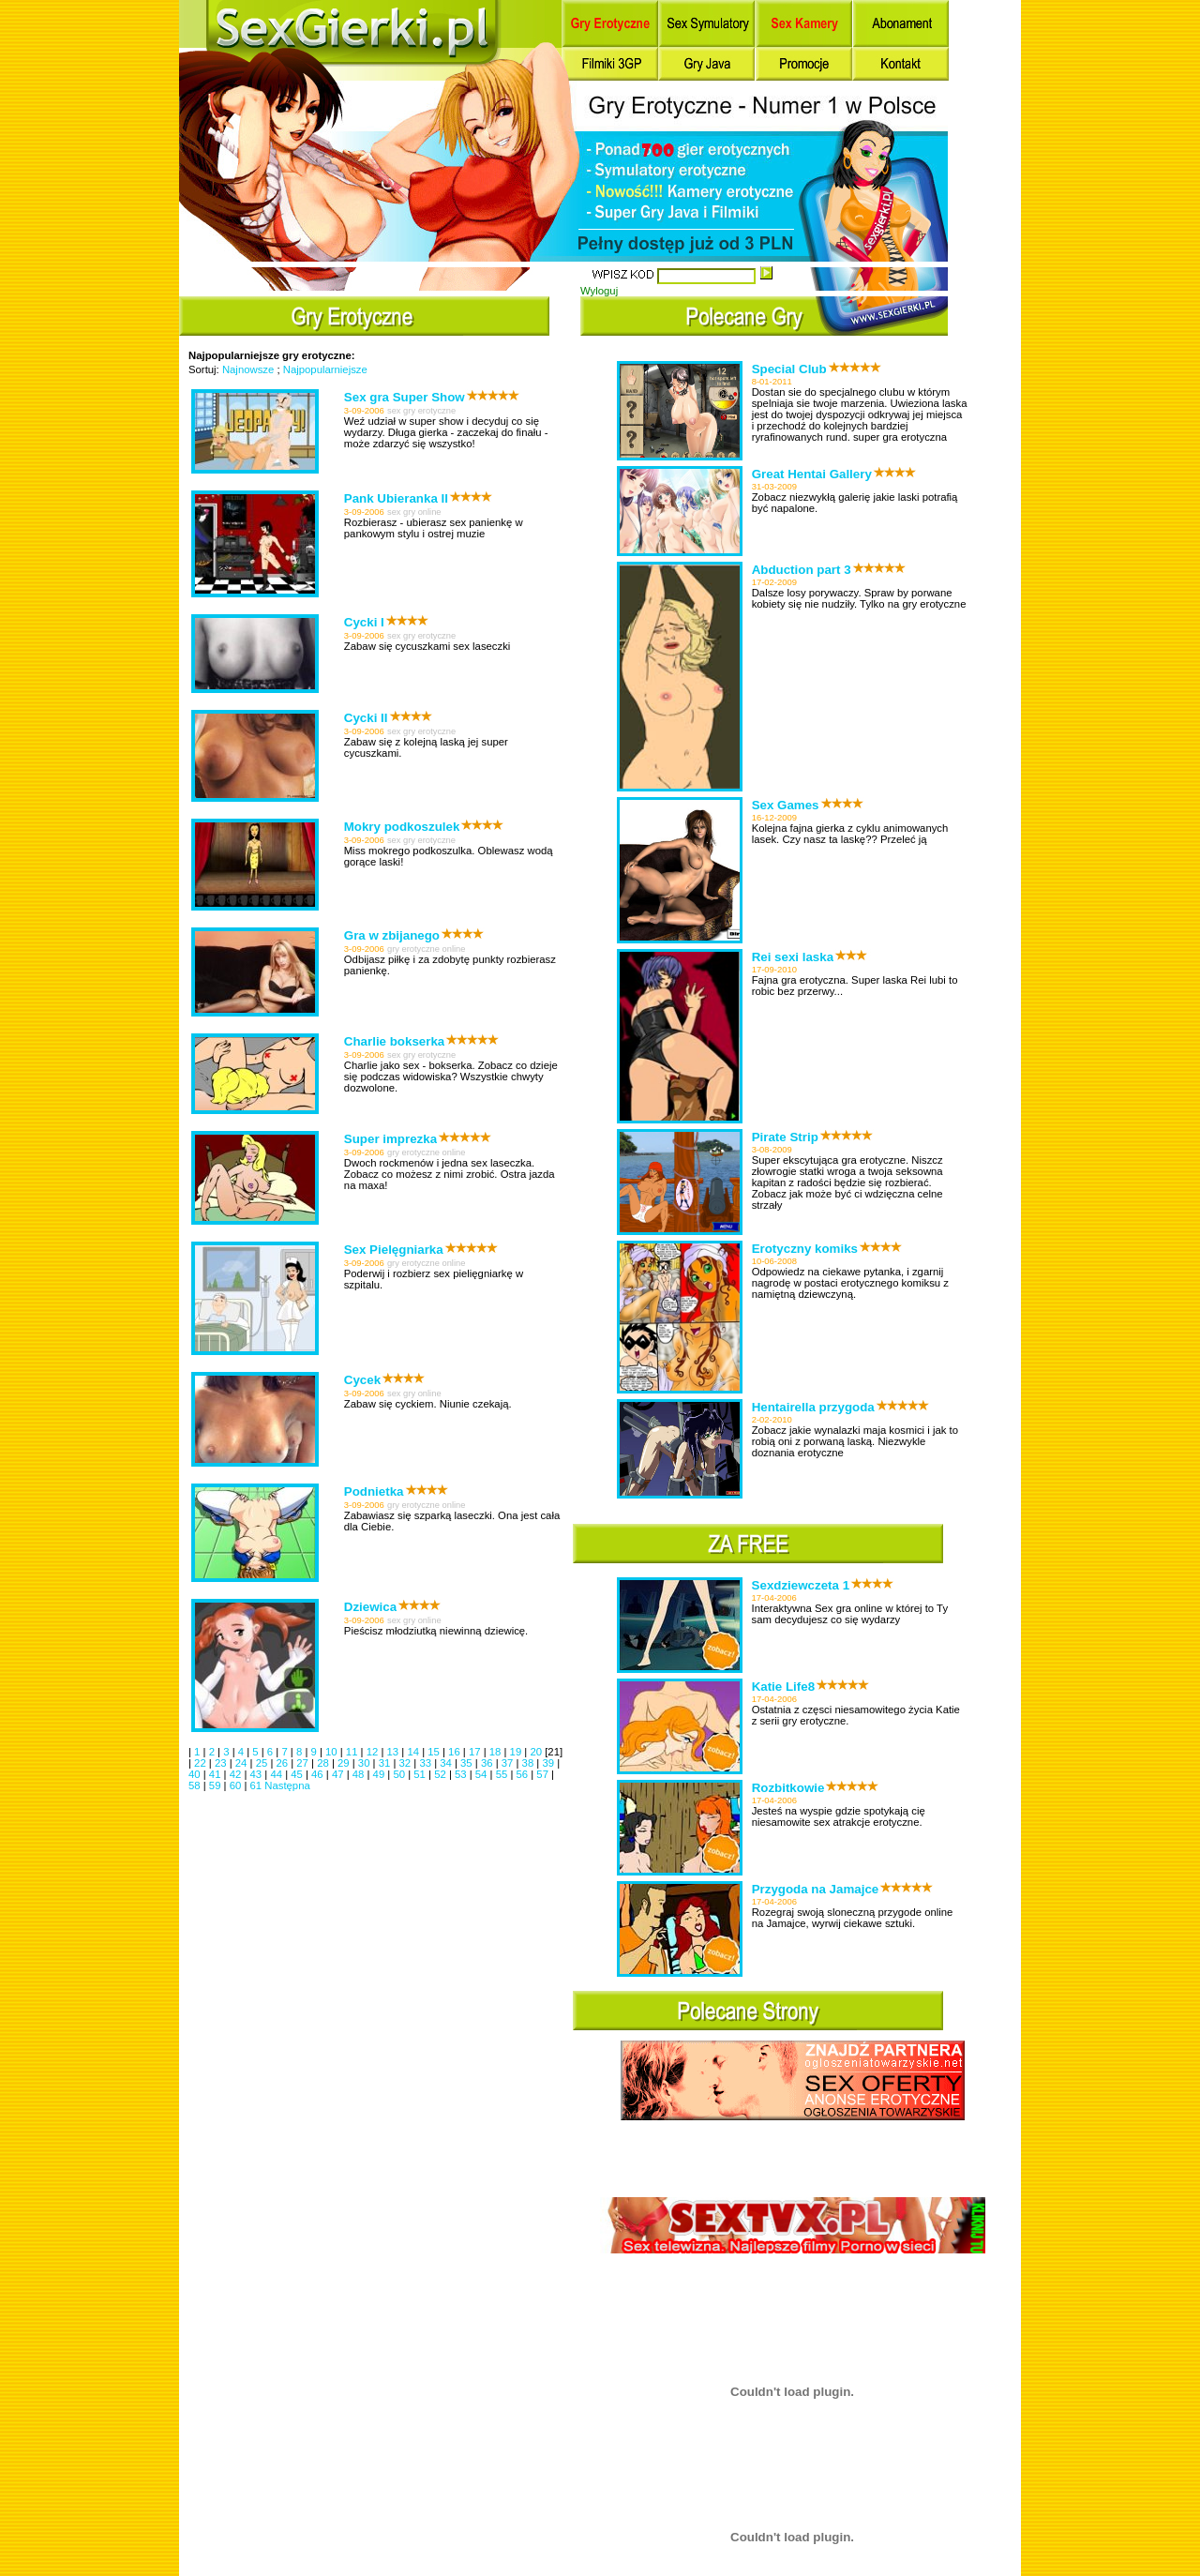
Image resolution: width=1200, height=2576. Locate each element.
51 (420, 1774)
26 (283, 1763)
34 (447, 1763)
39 (549, 1763)
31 (386, 1763)
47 (339, 1774)
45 (298, 1774)
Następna (287, 1785)
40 (195, 1774)
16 (455, 1751)
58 (195, 1785)
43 (257, 1774)
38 (529, 1763)
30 (365, 1763)
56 (524, 1774)
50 (400, 1774)
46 (318, 1774)
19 (517, 1751)
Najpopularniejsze (325, 369)
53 (462, 1774)
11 (353, 1751)
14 (414, 1751)
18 (496, 1751)
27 (303, 1763)
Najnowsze (248, 369)
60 (237, 1785)
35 (467, 1763)
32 (406, 1763)
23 (222, 1763)
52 (441, 1774)
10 (332, 1751)
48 (360, 1774)
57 (543, 1774)
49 (380, 1774)
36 (488, 1763)
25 (263, 1763)
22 (201, 1763)
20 (537, 1751)
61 (257, 1785)
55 (503, 1774)
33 (426, 1763)
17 (476, 1751)
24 (242, 1763)
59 (216, 1785)
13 (394, 1751)
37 (509, 1763)
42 (237, 1774)
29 (345, 1763)
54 (482, 1774)
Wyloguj (599, 290)
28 (324, 1763)
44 (277, 1774)
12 (374, 1751)
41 (216, 1774)
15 (435, 1751)
